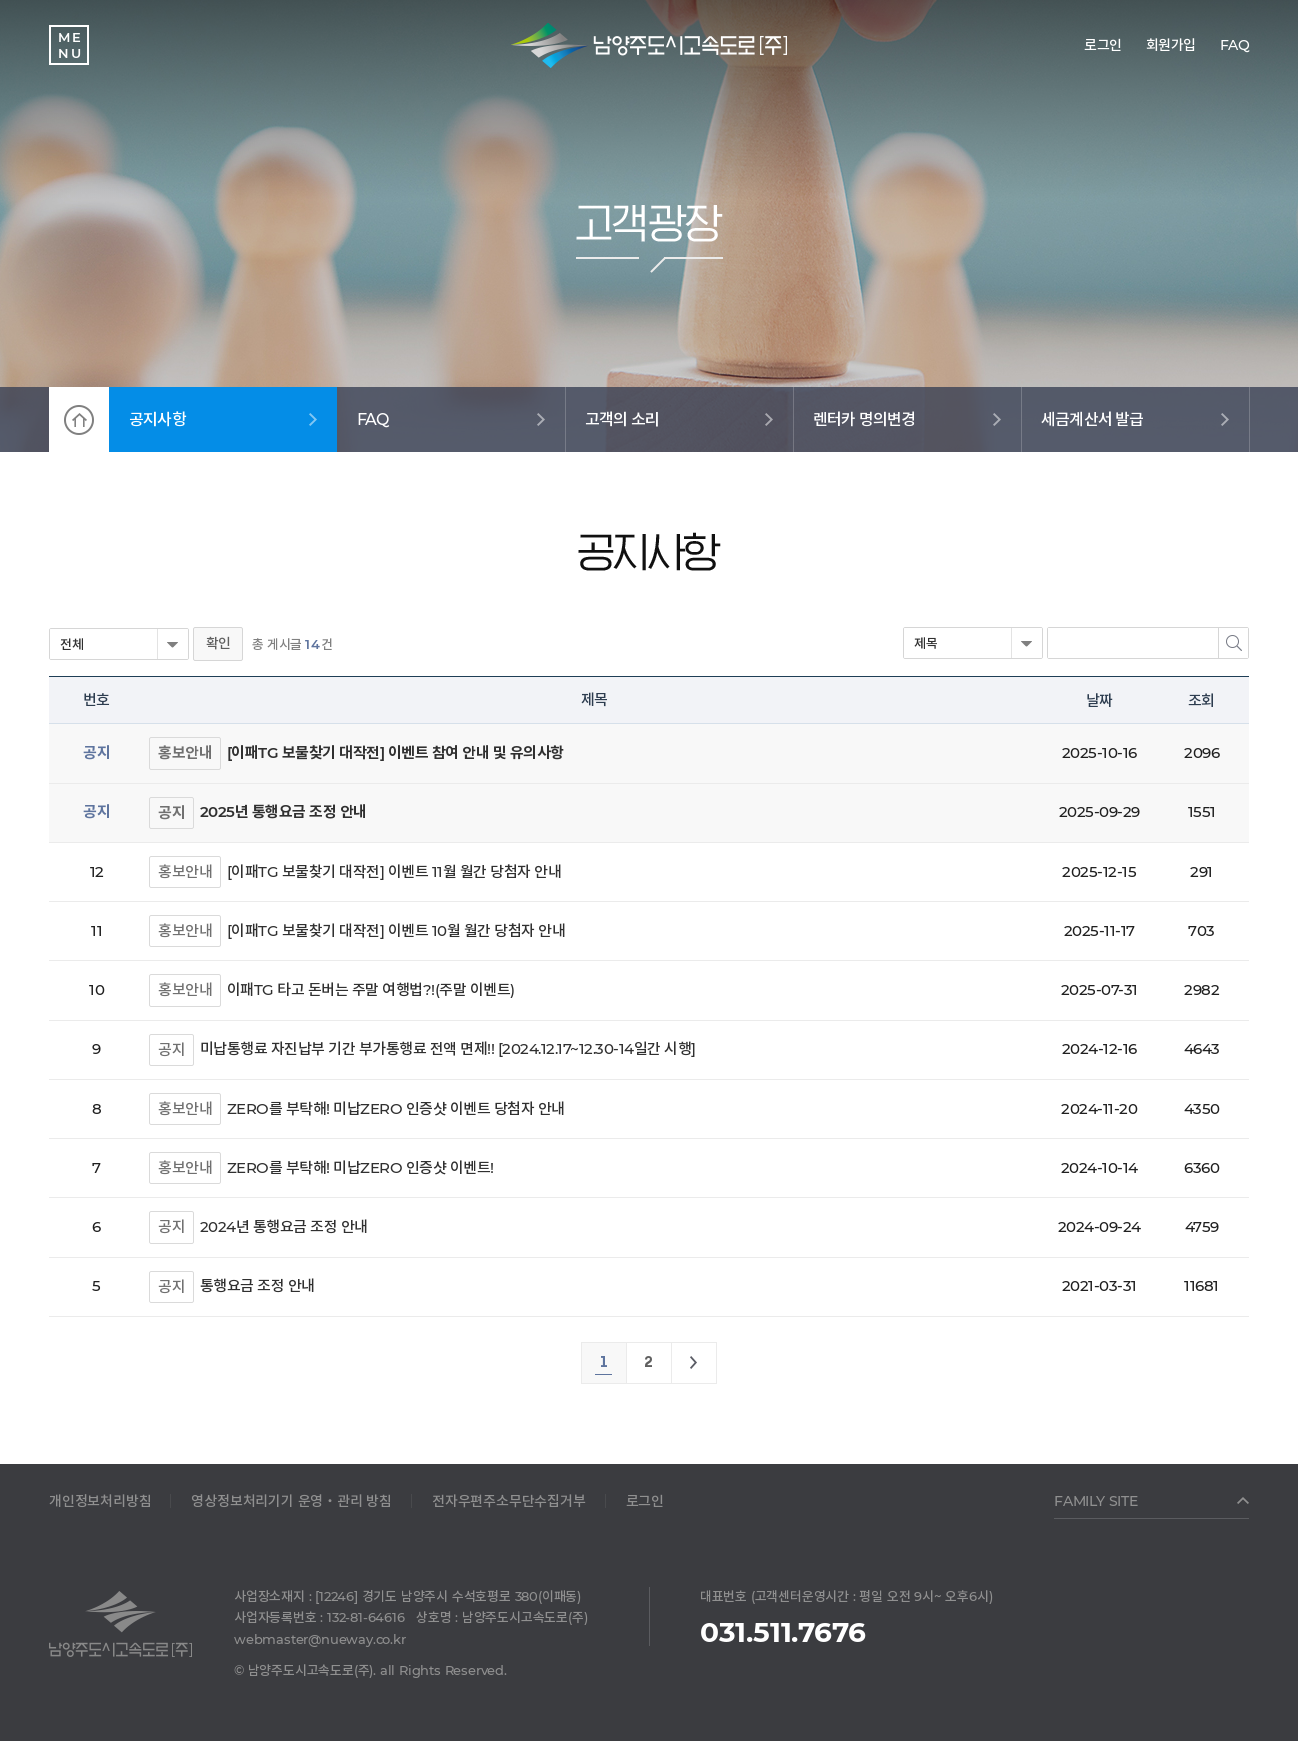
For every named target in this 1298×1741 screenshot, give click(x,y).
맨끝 (694, 1363)
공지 (171, 812)
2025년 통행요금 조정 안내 (283, 811)
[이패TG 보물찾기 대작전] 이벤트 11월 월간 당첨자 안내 (394, 871)
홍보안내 (185, 752)
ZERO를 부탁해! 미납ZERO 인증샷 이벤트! (360, 1167)
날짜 (1099, 700)
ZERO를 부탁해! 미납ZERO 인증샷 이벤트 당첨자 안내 (396, 1108)
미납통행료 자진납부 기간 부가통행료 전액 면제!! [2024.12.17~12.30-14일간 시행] (448, 1048)
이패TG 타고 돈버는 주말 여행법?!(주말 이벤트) (371, 989)
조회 (1201, 700)
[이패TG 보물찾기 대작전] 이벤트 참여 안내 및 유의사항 (395, 752)
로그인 (645, 1501)
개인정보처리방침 (100, 1501)
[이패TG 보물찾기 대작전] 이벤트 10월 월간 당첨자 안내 (396, 930)
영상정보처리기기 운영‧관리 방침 (291, 1501)
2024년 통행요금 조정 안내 (284, 1226)
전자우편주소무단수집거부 (509, 1501)
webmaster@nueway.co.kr (320, 1639)
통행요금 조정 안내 (257, 1285)
